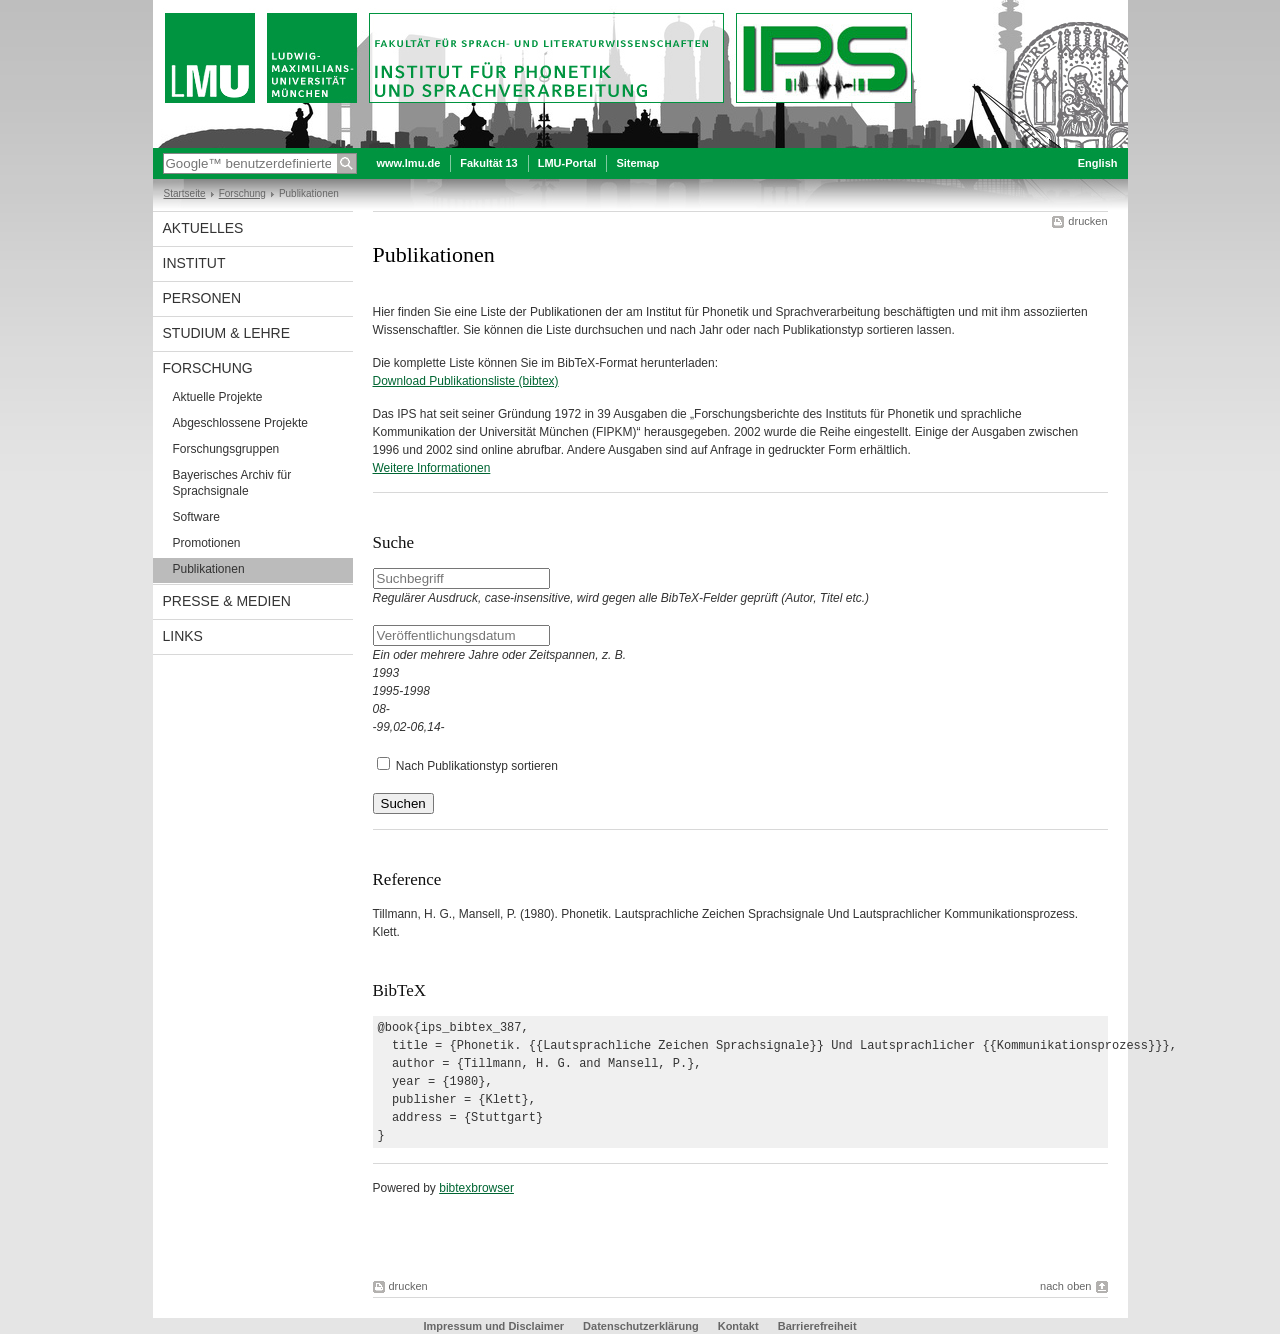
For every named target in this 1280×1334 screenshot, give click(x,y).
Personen (202, 298)
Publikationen (209, 569)
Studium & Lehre (227, 333)
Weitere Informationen (432, 468)
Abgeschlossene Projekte (240, 423)
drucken (1087, 221)
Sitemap (637, 163)
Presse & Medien (227, 601)
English (1098, 163)
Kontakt (738, 1326)
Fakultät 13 (488, 163)
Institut (194, 263)
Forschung (242, 193)
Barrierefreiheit (817, 1326)
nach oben (1065, 1286)
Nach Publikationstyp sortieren (477, 766)
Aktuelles (203, 228)
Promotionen (207, 543)
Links (183, 636)
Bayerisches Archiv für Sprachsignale (232, 483)
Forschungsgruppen (226, 449)
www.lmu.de (409, 163)
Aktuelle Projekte (218, 397)
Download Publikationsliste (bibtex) (466, 381)
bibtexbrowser (476, 1188)
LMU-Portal (567, 163)
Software (196, 517)
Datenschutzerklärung (641, 1326)
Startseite (185, 193)
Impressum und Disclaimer (493, 1326)
